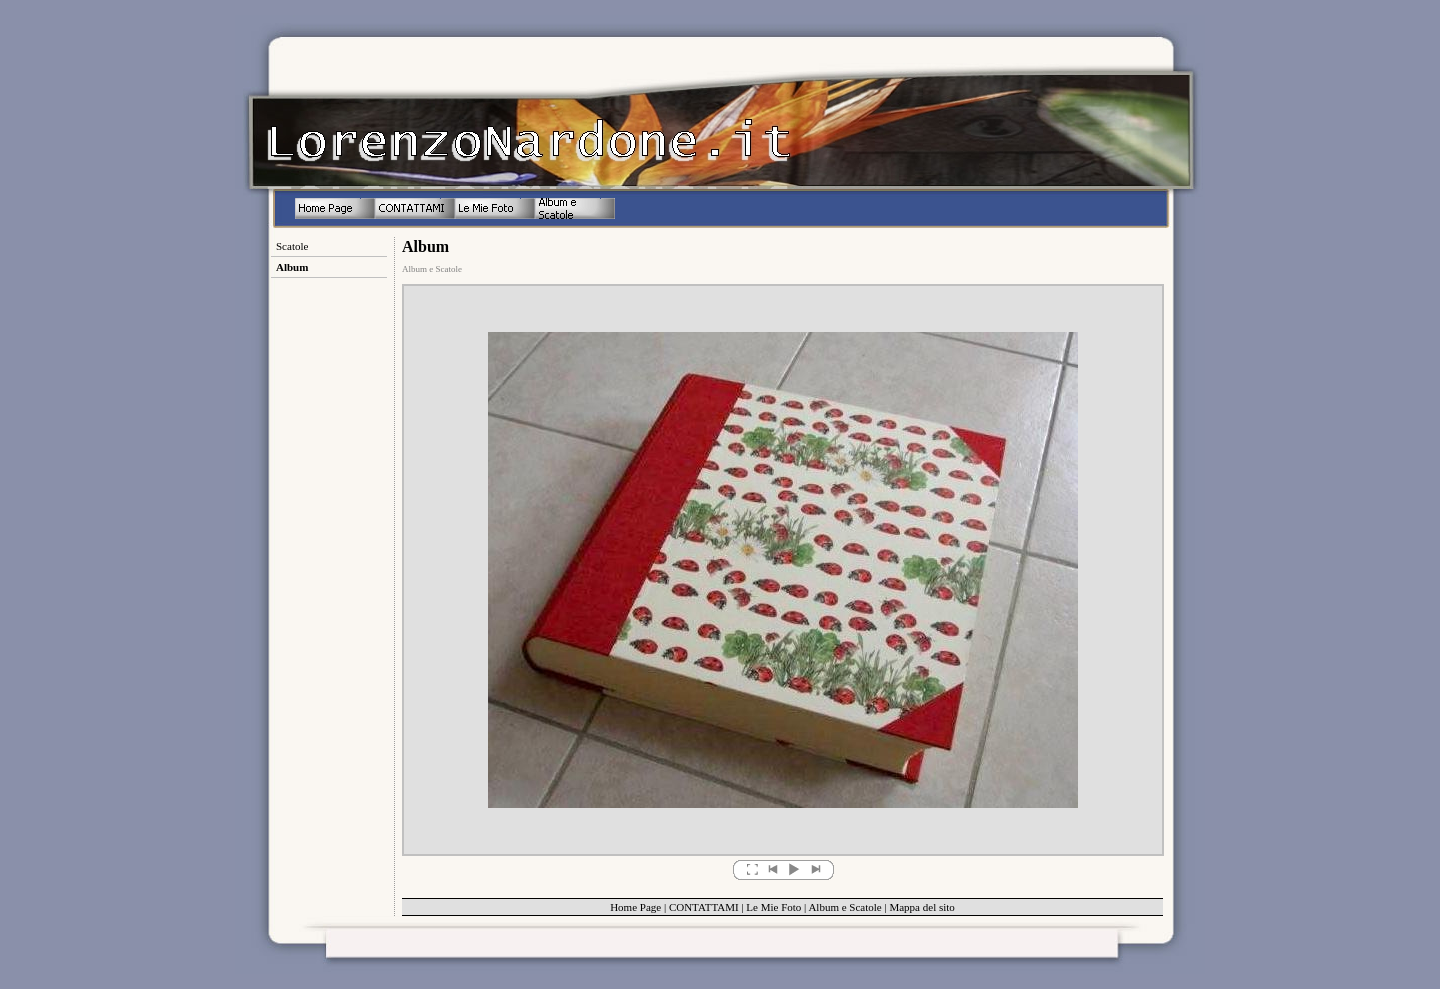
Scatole (292, 246)
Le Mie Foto (773, 907)
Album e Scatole (844, 907)
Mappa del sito (921, 907)
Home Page (635, 907)
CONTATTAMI (704, 907)
